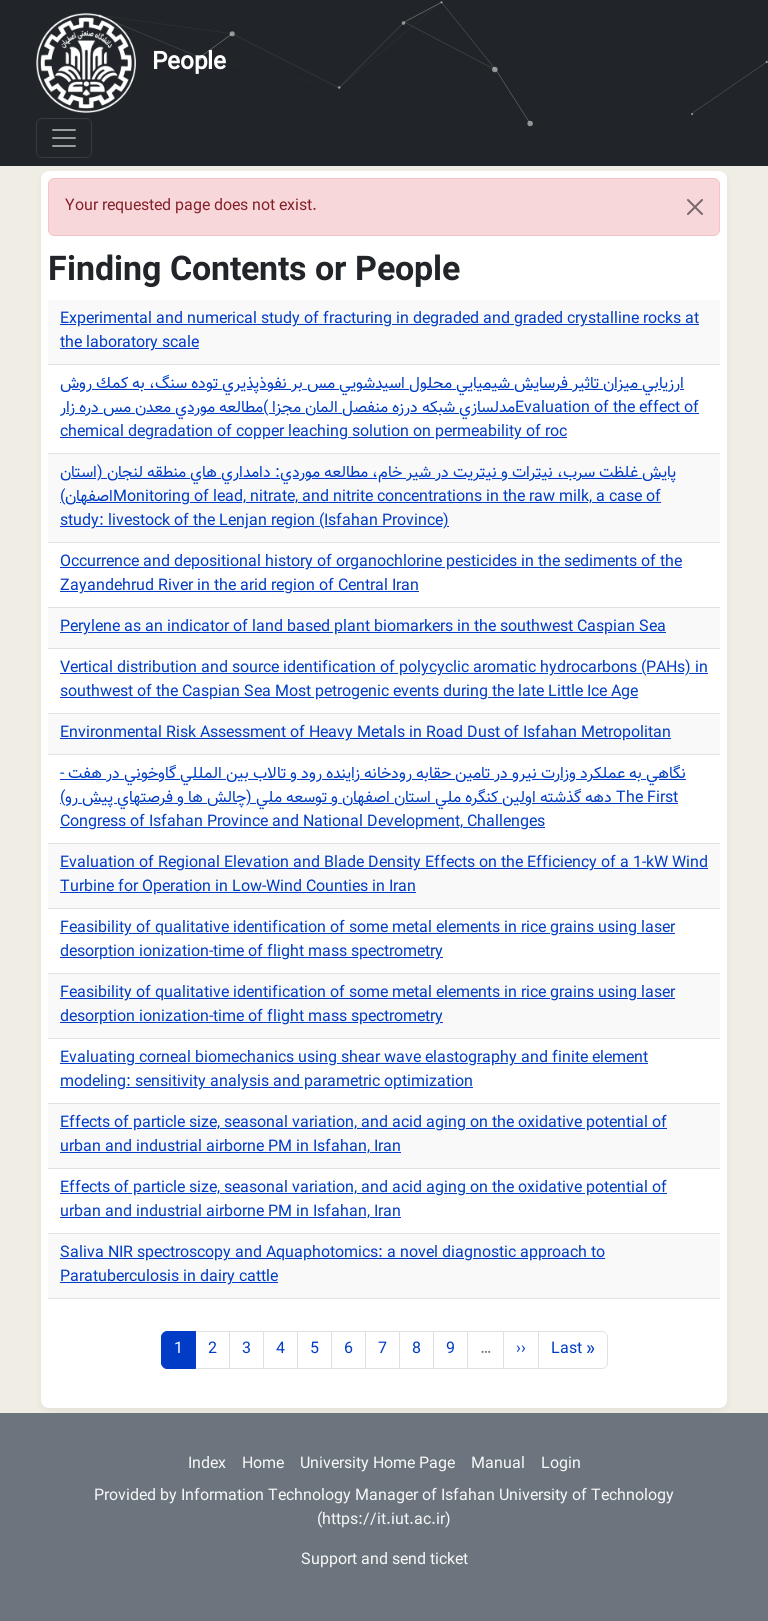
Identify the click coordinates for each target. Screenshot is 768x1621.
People (189, 63)
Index (207, 1464)
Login (561, 1464)
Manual (498, 1464)
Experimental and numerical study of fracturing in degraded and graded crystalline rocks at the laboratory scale (379, 331)
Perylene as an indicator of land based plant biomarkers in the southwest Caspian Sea (363, 627)
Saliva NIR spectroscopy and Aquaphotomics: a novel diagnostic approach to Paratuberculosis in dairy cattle (332, 1265)
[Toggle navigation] (64, 138)
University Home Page (377, 1464)
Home (263, 1464)
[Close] (695, 207)
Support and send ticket (384, 1560)
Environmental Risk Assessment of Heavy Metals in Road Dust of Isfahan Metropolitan (365, 733)
